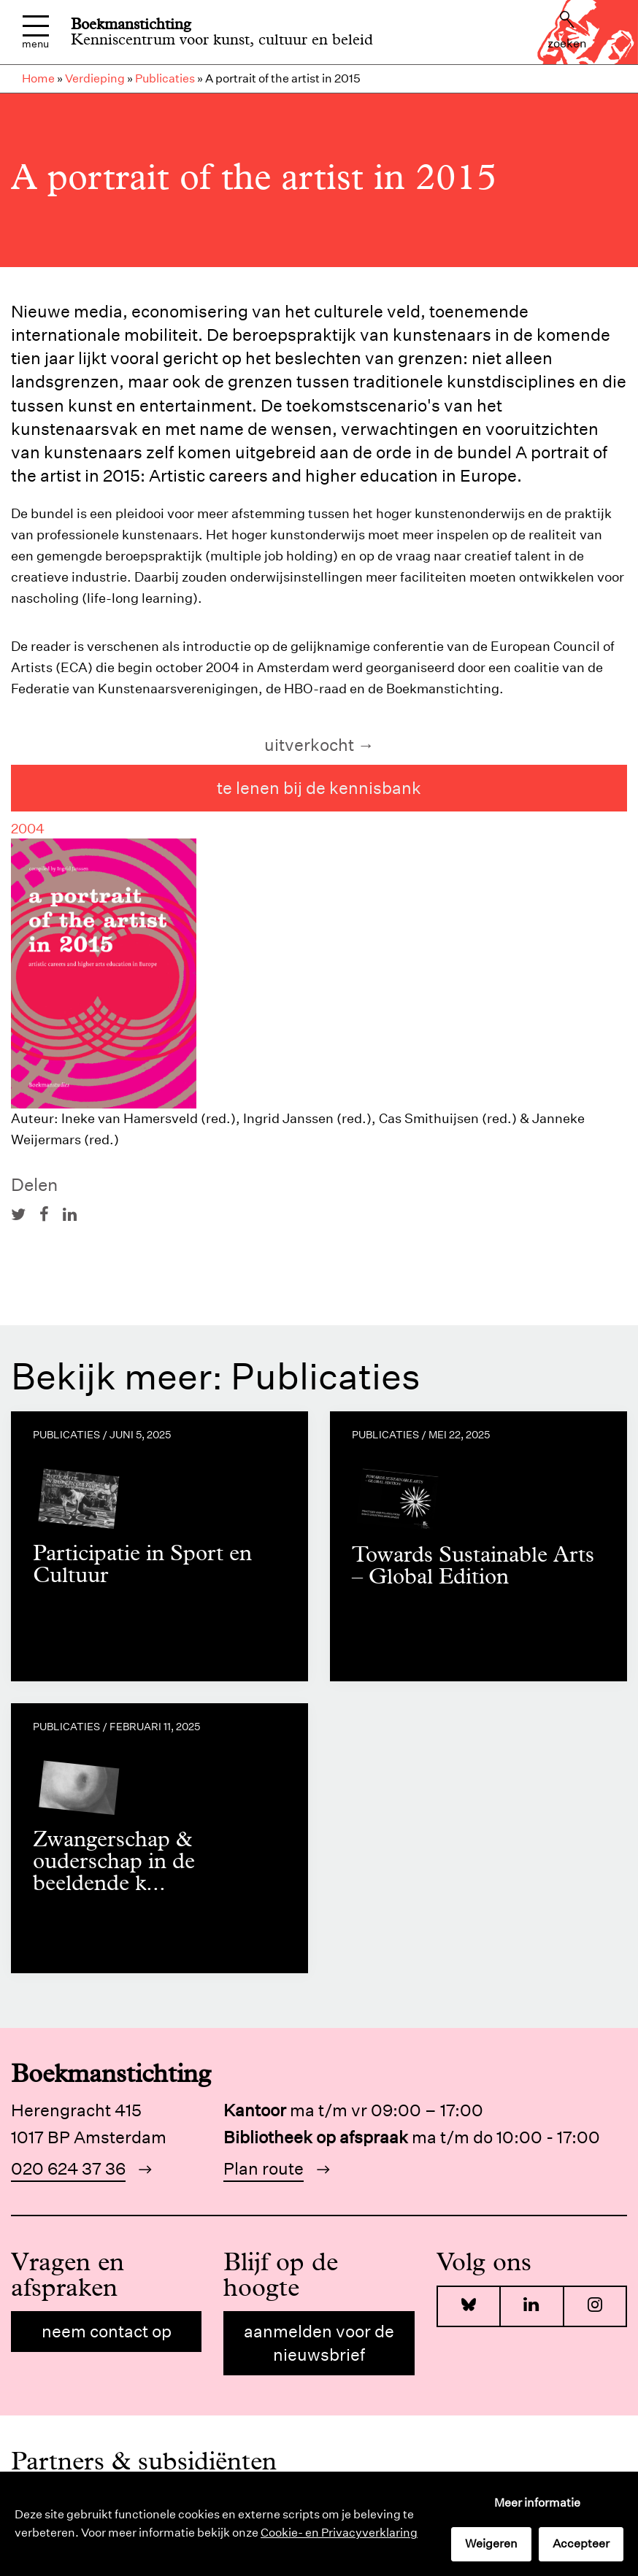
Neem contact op (107, 2331)
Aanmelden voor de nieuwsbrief (319, 2342)
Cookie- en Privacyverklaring (339, 2533)
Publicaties (165, 78)
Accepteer (581, 2543)
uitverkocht (309, 745)
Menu (35, 32)
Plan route (263, 2168)
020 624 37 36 (68, 2168)
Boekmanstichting (131, 24)
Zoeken (567, 30)
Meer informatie (537, 2503)
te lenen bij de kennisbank (319, 788)
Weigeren (491, 2543)
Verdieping (95, 78)
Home (38, 78)
